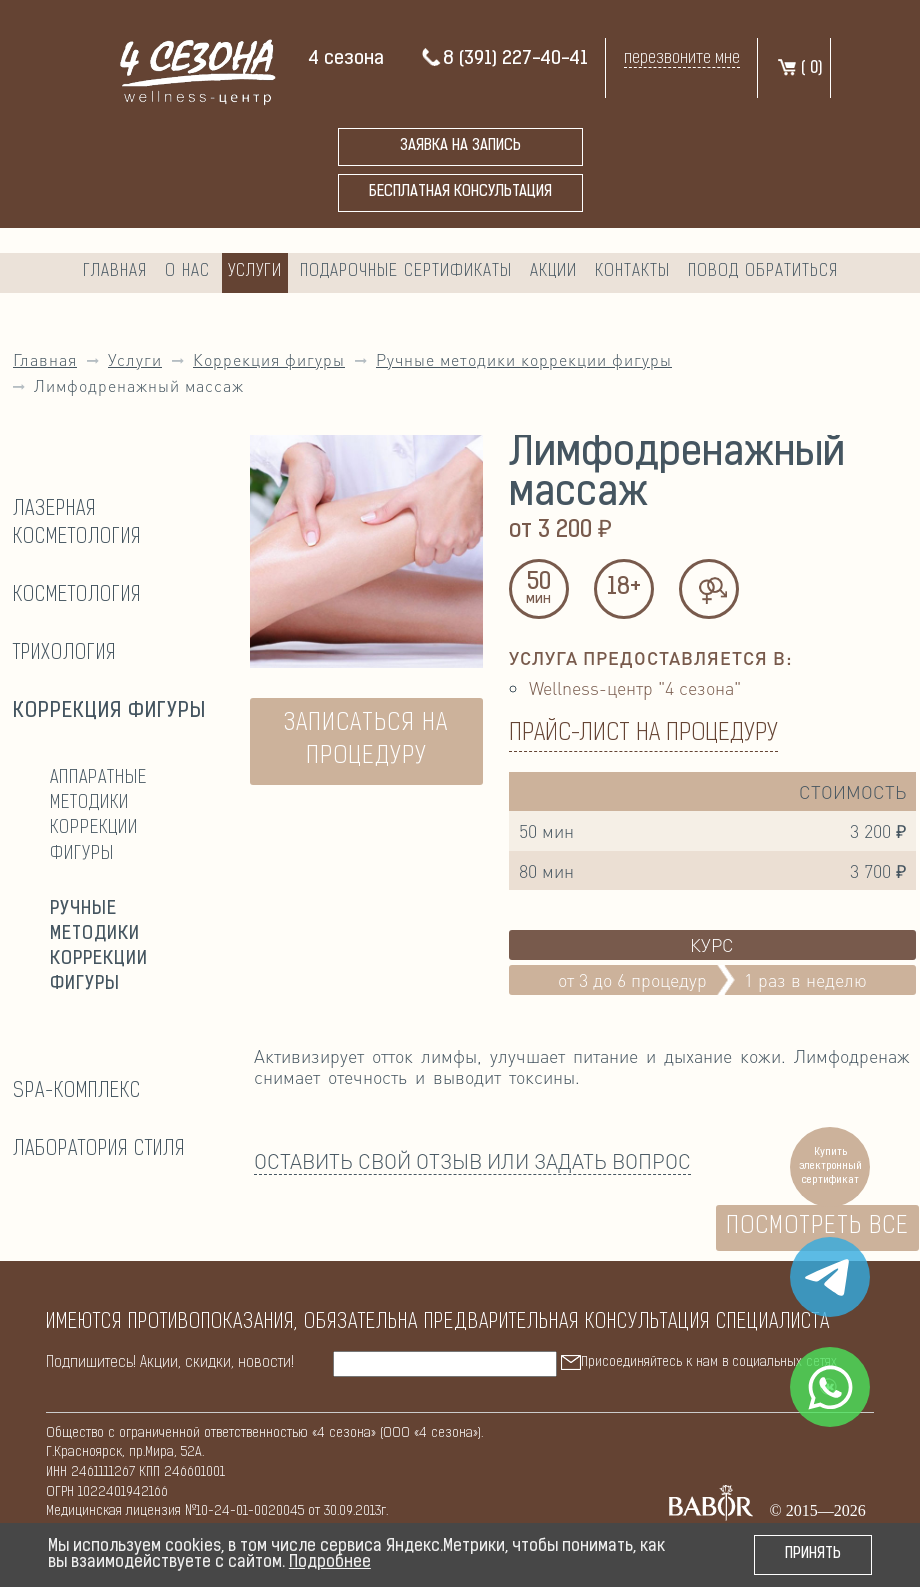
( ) (799, 69)
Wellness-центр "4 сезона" (635, 687)
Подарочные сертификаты (406, 271)
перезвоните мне (682, 58)
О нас (187, 271)
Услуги (255, 271)
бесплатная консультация (460, 192)
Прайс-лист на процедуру (643, 734)
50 (539, 590)
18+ (624, 588)
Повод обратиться (763, 271)
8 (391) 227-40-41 (504, 59)
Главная (115, 271)
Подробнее (330, 1563)
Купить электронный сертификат (830, 1166)
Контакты (632, 271)
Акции (553, 271)
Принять (813, 1554)
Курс (712, 944)
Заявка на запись (460, 146)
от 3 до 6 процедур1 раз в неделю (712, 980)
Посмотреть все (817, 1227)
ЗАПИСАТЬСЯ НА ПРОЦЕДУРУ (366, 741)
